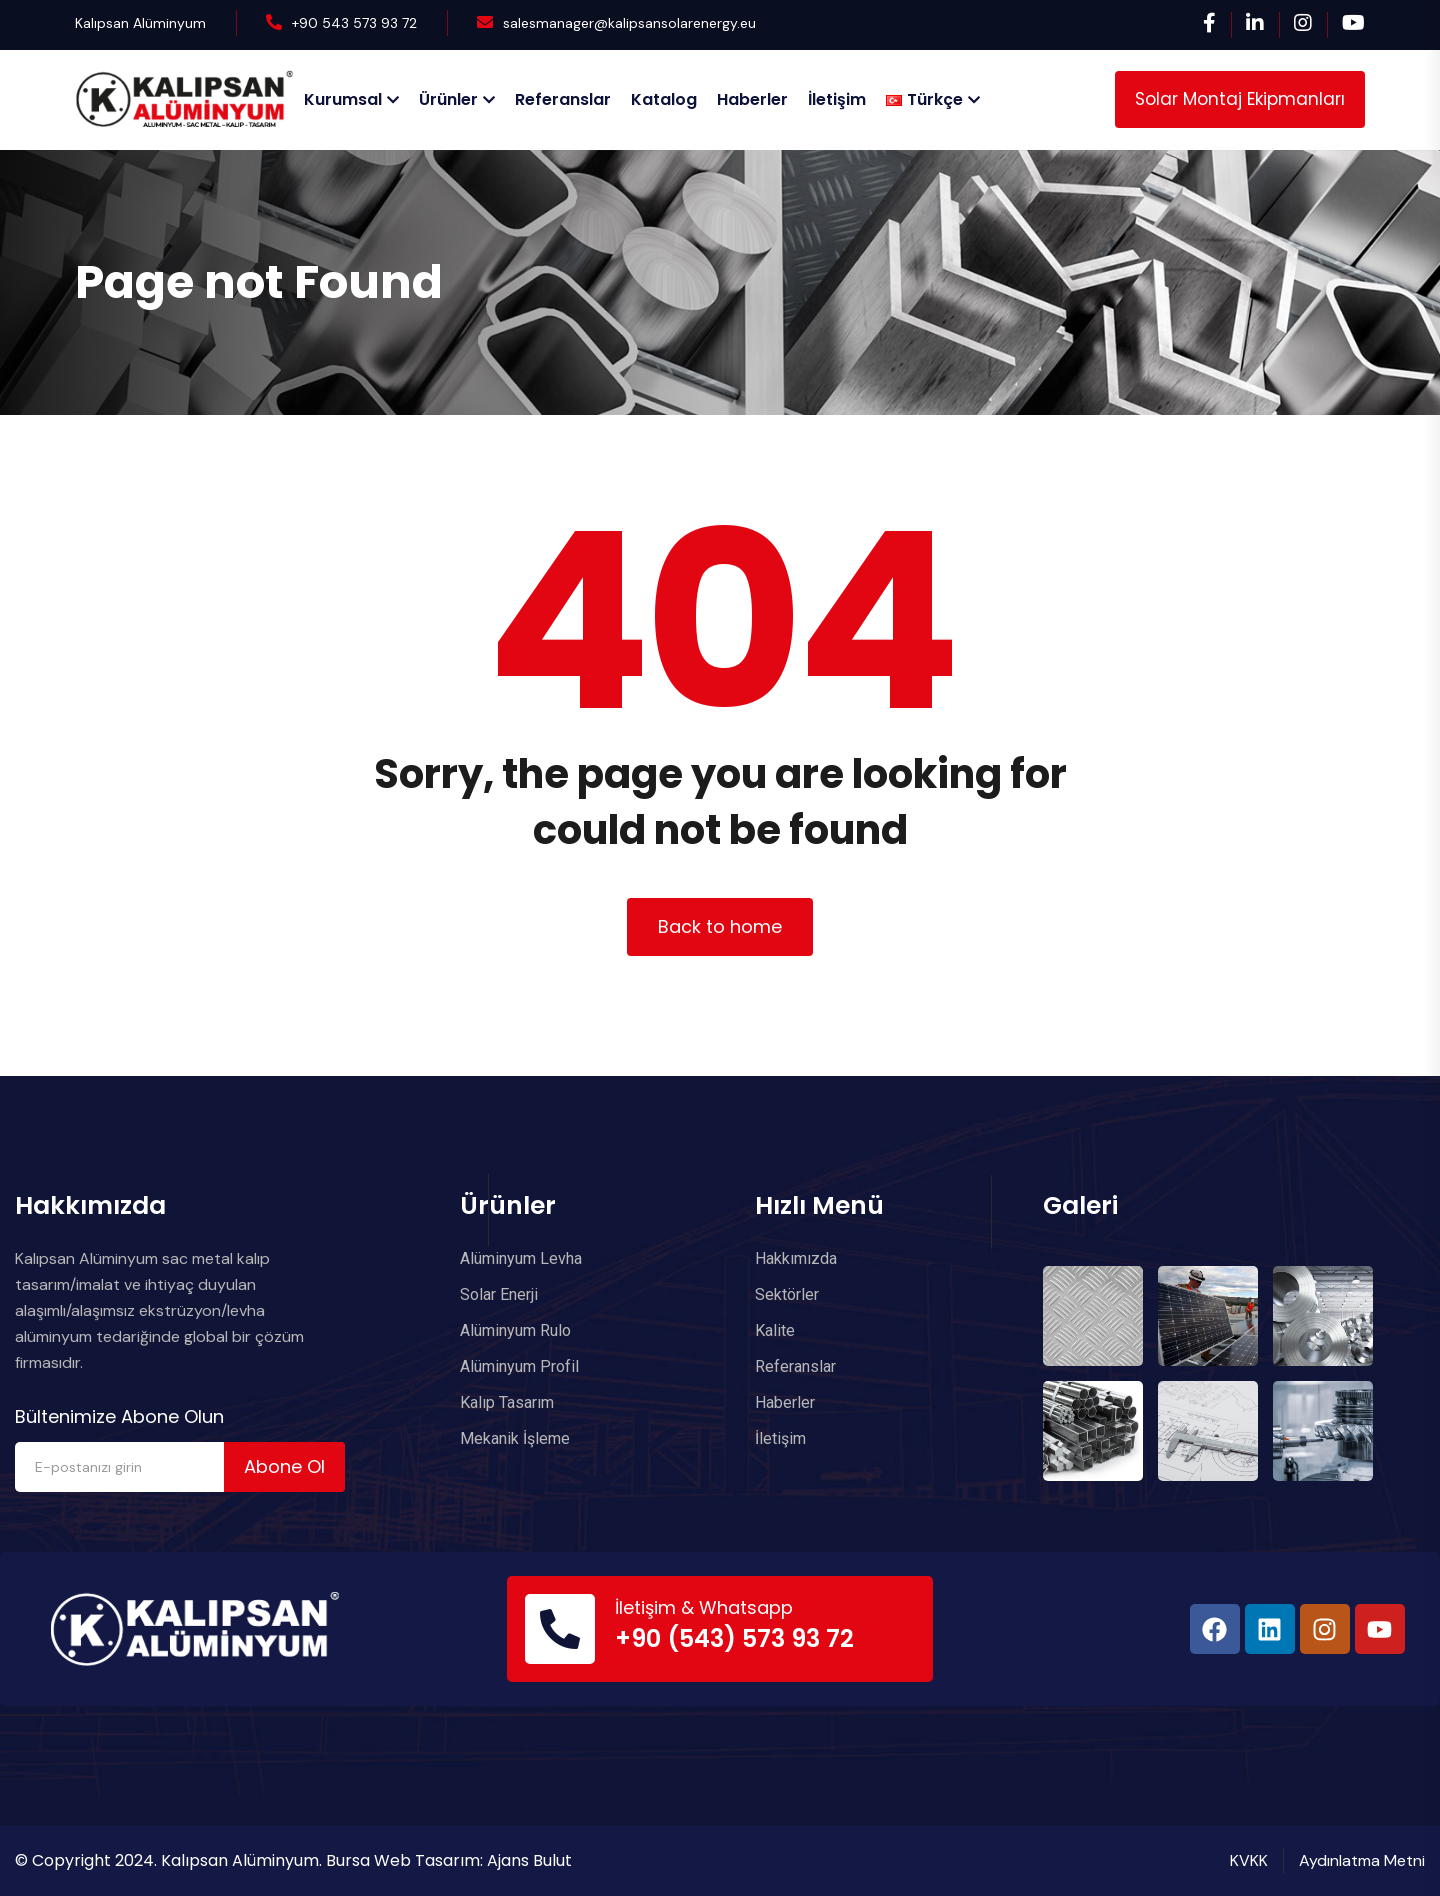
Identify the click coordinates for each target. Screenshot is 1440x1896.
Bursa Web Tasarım (403, 1860)
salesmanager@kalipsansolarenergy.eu (629, 23)
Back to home (720, 926)
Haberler (752, 99)
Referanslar (563, 99)
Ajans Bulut (529, 1860)
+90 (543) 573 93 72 (734, 1638)
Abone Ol (284, 1466)
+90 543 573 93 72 (354, 23)
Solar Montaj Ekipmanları (1240, 99)
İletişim (837, 99)
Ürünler (448, 99)
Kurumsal (343, 99)
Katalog (664, 99)
